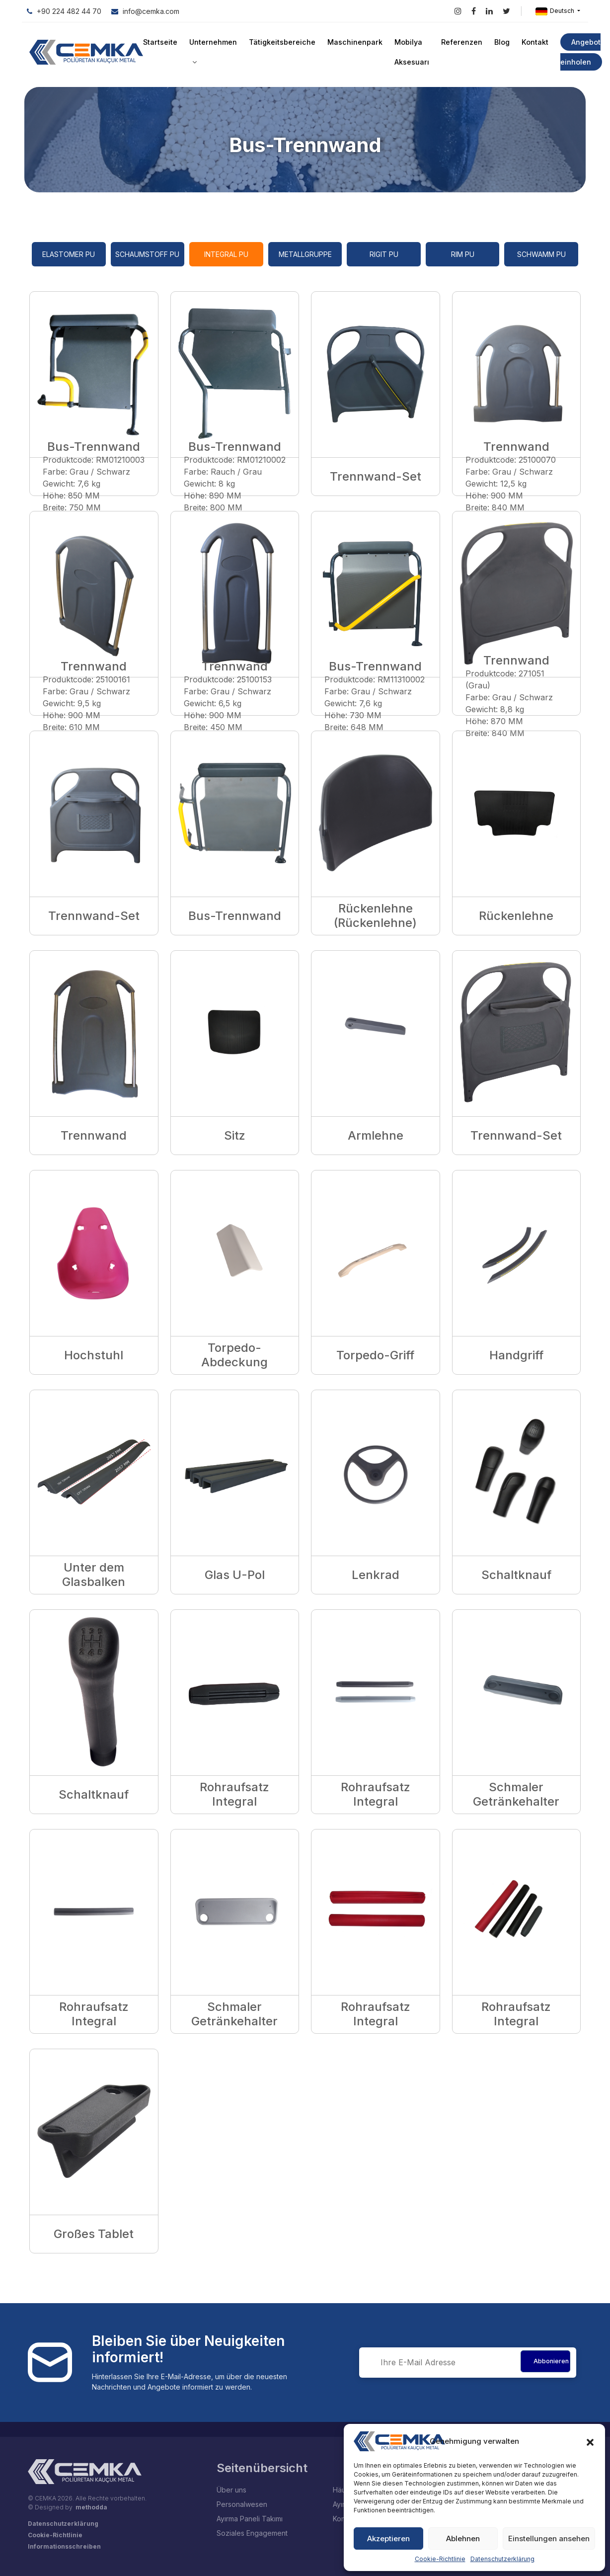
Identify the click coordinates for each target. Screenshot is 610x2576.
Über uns (231, 2490)
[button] (590, 2441)
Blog (498, 42)
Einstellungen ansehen (549, 2538)
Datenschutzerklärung (502, 2559)
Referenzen (458, 42)
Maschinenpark (352, 42)
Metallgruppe (305, 254)
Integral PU (226, 254)
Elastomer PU (68, 254)
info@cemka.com (145, 11)
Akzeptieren (388, 2538)
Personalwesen (242, 2504)
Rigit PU (384, 254)
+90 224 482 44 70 (64, 11)
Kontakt (531, 42)
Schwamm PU (541, 254)
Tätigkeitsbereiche (280, 42)
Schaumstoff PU (147, 254)
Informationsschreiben (64, 2546)
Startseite (160, 42)
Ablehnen (463, 2538)
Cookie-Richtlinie (440, 2559)
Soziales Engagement (252, 2533)
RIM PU (462, 254)
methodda (91, 2507)
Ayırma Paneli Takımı (250, 2518)
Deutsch (555, 11)
